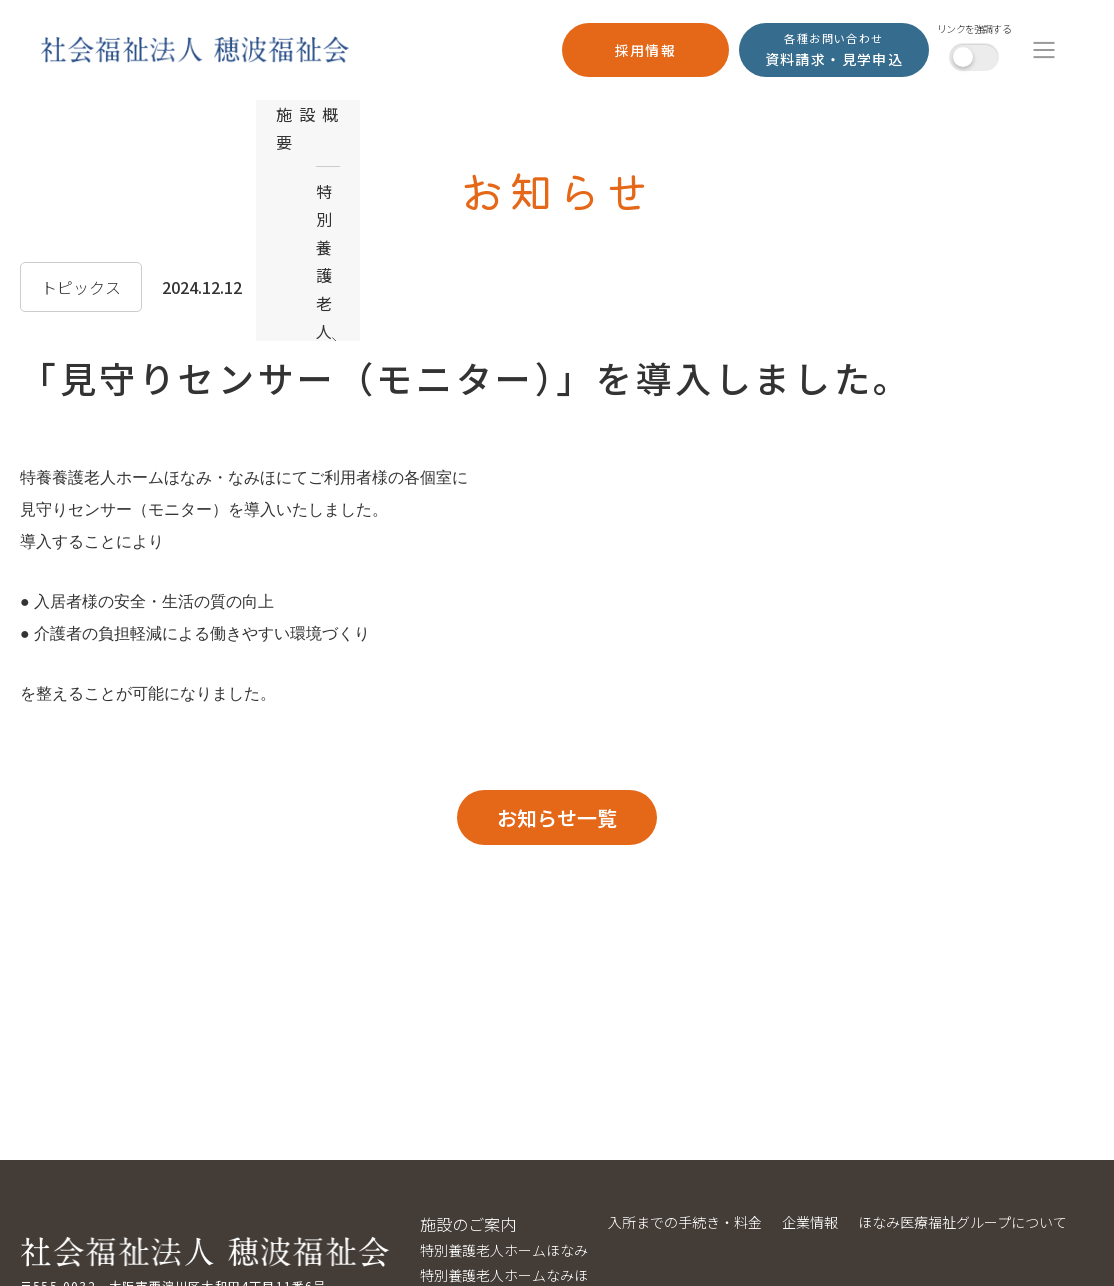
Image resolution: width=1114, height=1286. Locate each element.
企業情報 (810, 1222)
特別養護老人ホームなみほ (504, 1275)
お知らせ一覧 (557, 817)
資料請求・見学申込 (834, 49)
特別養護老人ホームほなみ (504, 1250)
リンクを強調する (974, 29)
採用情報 (646, 50)
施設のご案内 (468, 1224)
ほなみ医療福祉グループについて (962, 1222)
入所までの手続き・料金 (685, 1222)
